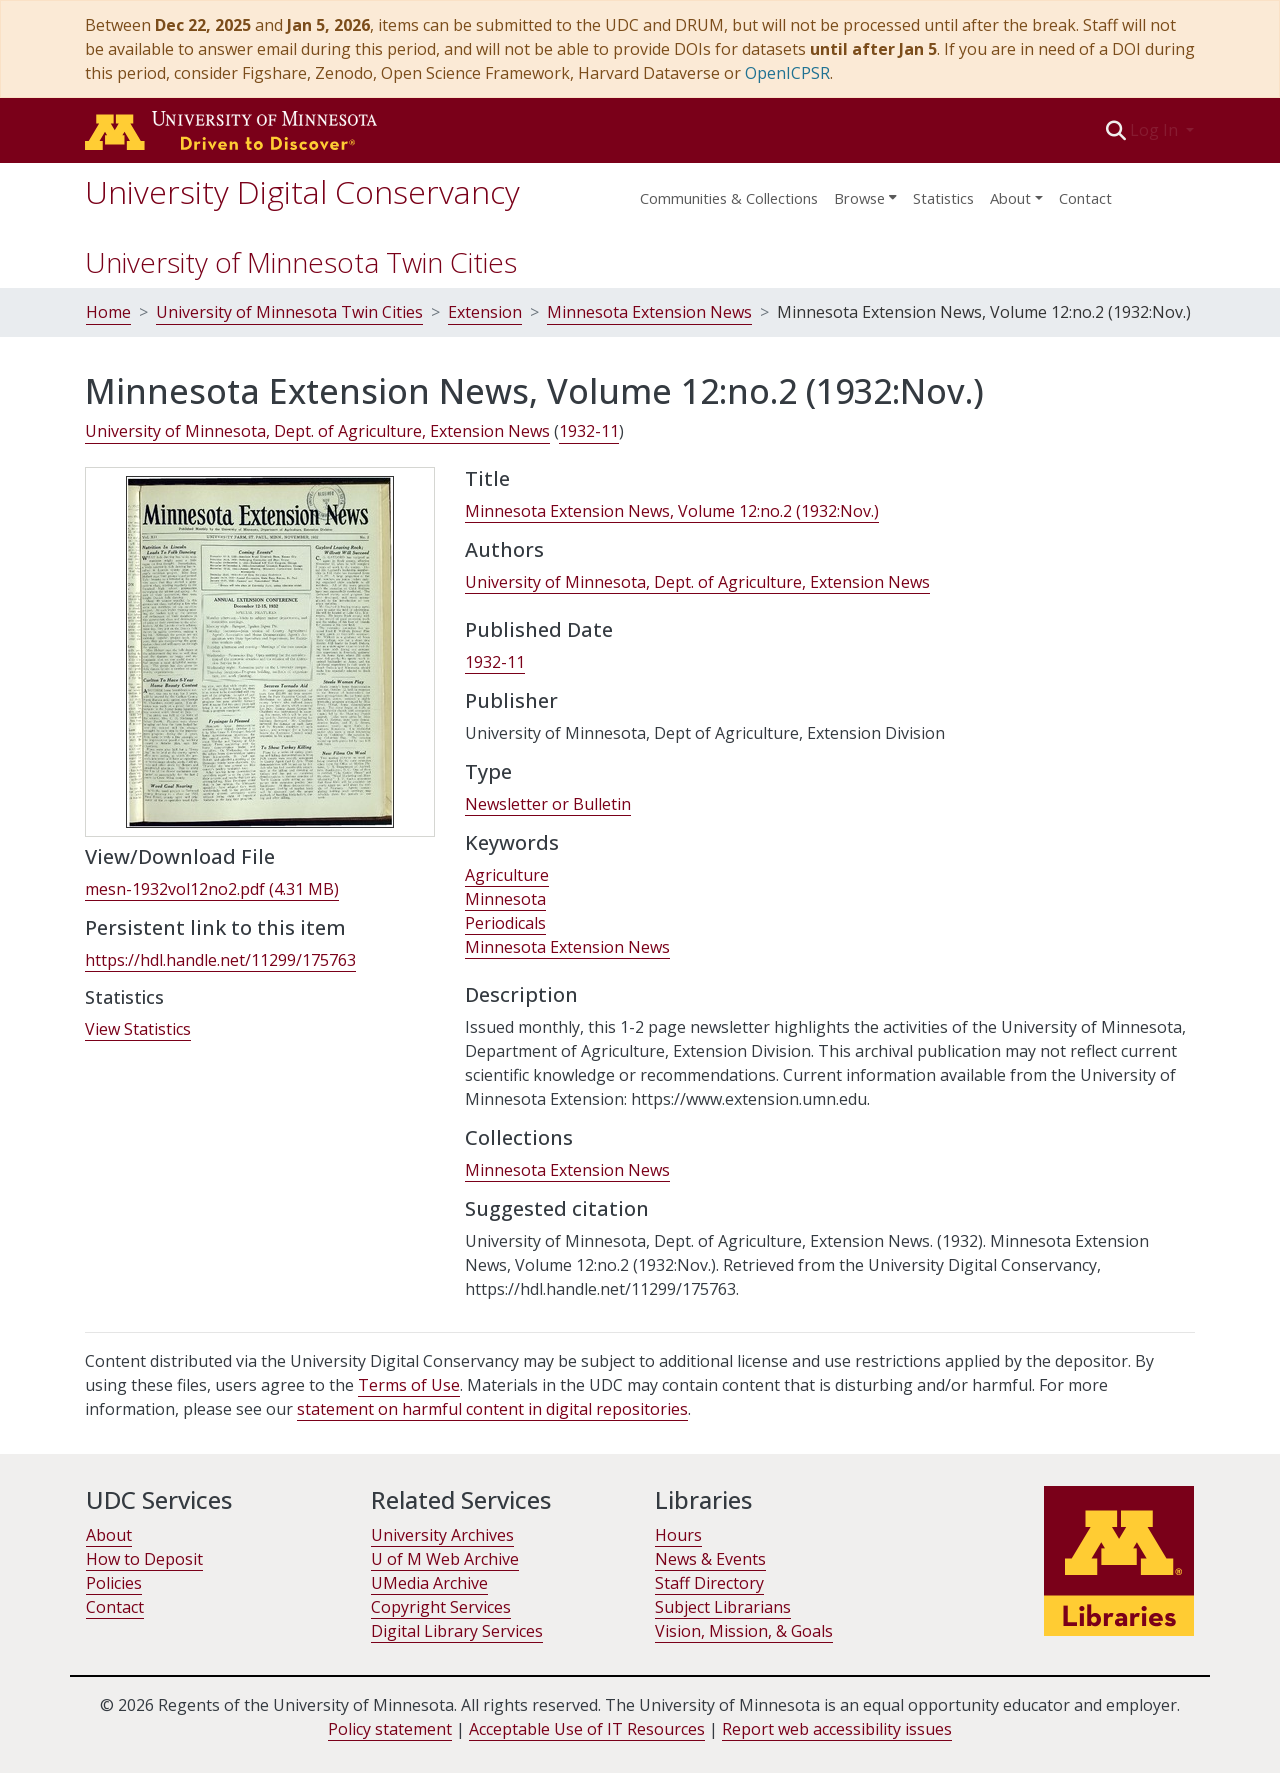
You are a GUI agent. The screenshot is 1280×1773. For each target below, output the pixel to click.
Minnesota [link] (505, 899)
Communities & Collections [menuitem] (729, 198)
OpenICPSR (787, 73)
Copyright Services (441, 1607)
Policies (114, 1583)
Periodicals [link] (505, 923)
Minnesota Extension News (649, 312)
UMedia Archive (429, 1583)
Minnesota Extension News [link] (567, 947)
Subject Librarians (723, 1607)
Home (108, 312)
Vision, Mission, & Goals (744, 1631)
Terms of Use (409, 1385)
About (109, 1535)
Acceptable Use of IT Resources (587, 1729)
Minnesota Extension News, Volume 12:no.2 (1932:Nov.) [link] (672, 511)
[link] (212, 889)
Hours (678, 1535)
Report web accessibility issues (837, 1729)
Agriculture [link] (507, 875)
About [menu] (1010, 198)
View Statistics (138, 1029)
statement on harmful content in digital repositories (492, 1409)
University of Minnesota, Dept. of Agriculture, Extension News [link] (317, 431)
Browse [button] (859, 198)
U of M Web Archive (445, 1559)
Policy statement (390, 1729)
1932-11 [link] (589, 431)
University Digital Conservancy (302, 191)
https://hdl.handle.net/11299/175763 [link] (220, 960)
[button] (1116, 130)
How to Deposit (144, 1559)
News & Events (710, 1559)
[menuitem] (865, 192)
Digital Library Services (457, 1631)
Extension (485, 312)
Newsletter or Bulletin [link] (548, 804)
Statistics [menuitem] (943, 198)
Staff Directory (709, 1583)
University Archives (442, 1535)
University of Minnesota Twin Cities (301, 262)
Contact (1085, 198)
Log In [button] (1156, 130)
